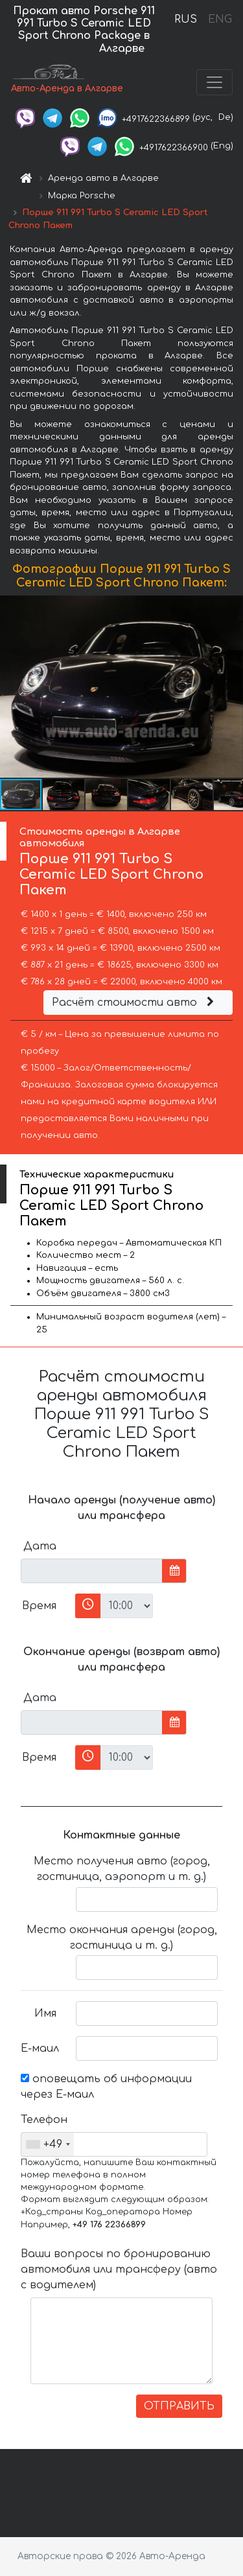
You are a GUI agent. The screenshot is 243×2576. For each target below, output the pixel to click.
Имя (45, 2013)
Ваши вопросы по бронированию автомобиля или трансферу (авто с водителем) (119, 2269)
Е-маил (40, 2048)
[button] (231, 687)
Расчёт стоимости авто (135, 1002)
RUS (185, 19)
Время (39, 1606)
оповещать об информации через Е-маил (106, 2086)
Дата (39, 1546)
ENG (219, 19)
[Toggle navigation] (214, 82)
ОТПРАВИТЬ (179, 2406)
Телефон (43, 2120)
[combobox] (47, 2144)
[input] (92, 1571)
